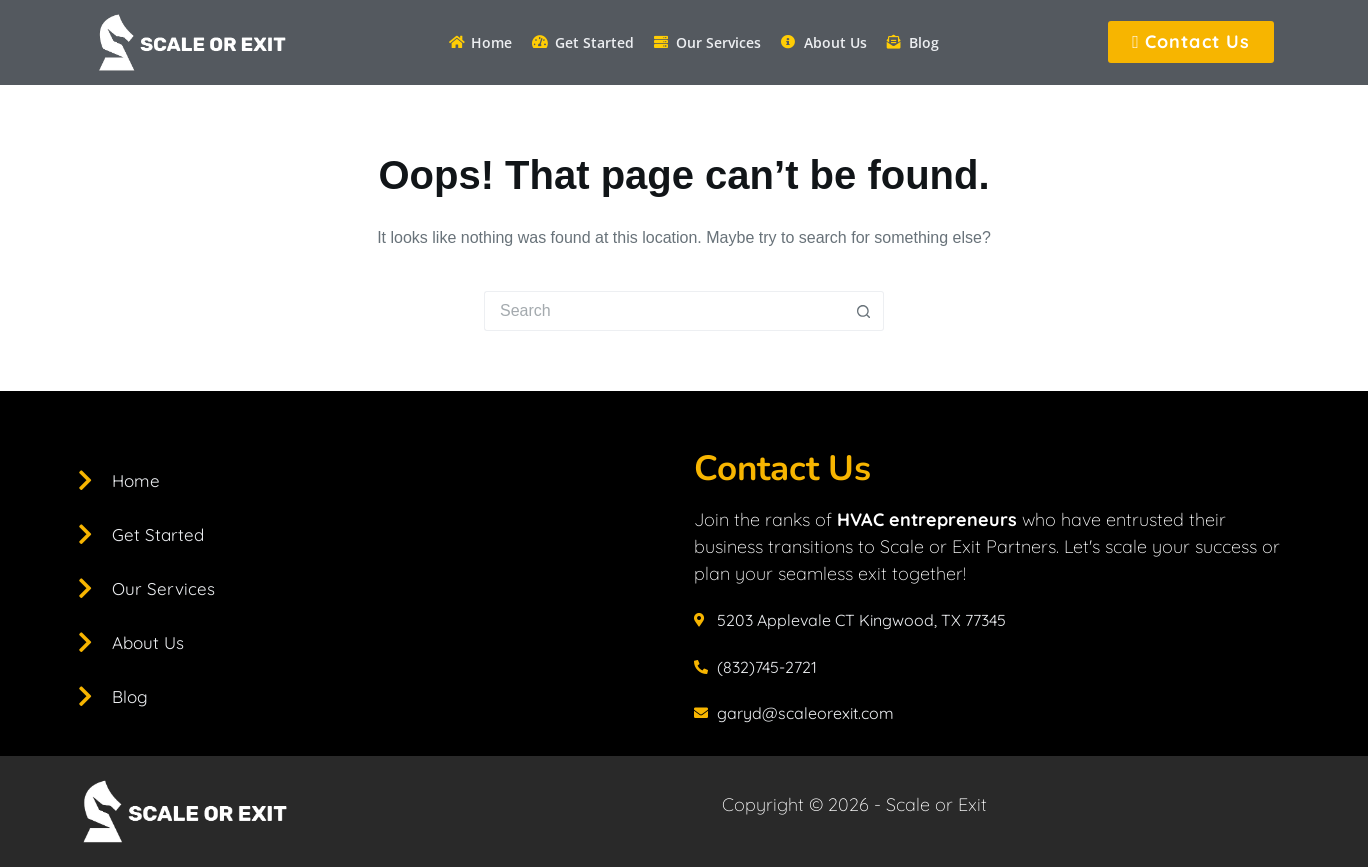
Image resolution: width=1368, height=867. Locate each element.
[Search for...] (664, 311)
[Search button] (864, 311)
